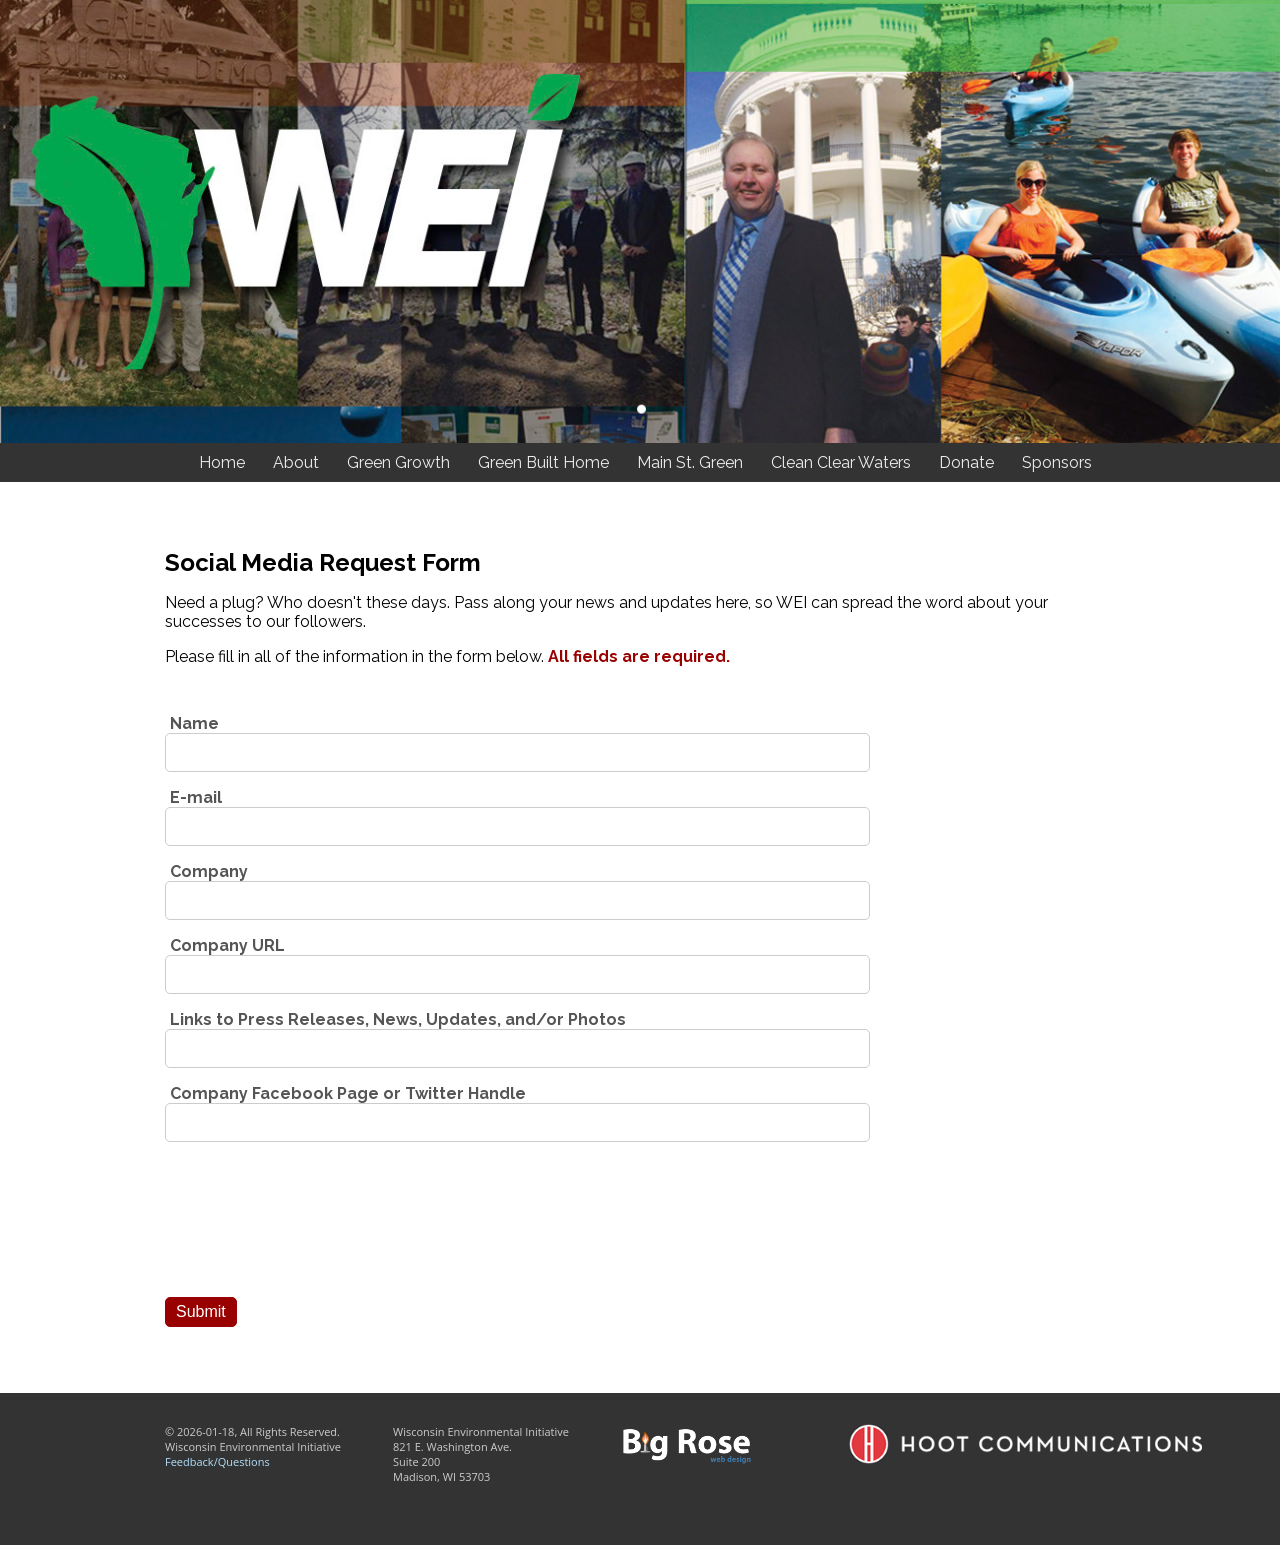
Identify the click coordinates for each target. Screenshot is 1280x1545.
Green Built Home (543, 462)
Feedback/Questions (217, 1461)
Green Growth (398, 462)
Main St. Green (690, 462)
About (296, 462)
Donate (966, 462)
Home (222, 462)
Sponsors (1057, 462)
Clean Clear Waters (841, 462)
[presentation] (317, 1228)
